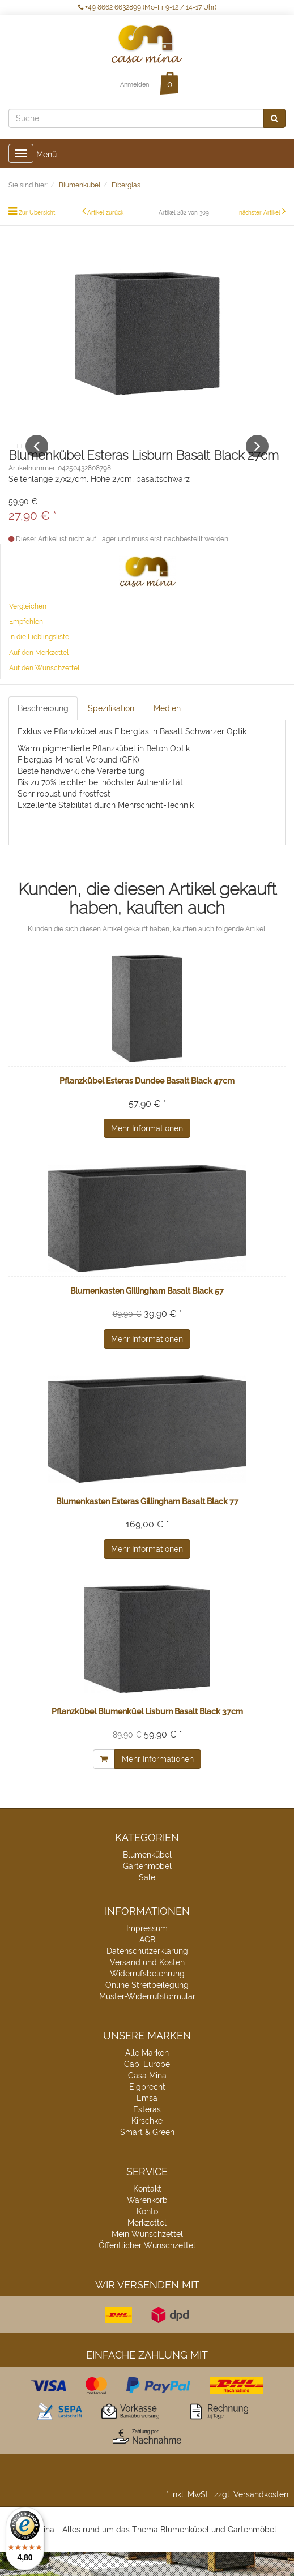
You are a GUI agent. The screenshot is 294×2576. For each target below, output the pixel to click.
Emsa (147, 2121)
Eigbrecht (147, 2110)
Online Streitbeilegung (147, 2008)
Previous (36, 458)
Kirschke (147, 2144)
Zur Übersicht (37, 212)
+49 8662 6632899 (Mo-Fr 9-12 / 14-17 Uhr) (147, 7)
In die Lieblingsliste (39, 661)
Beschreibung (43, 732)
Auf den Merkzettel (39, 677)
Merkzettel (147, 2246)
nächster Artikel (260, 212)
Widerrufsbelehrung (147, 1997)
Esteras (147, 2133)
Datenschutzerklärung (147, 1974)
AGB (147, 1963)
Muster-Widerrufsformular (147, 2020)
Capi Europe (147, 2088)
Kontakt (147, 2212)
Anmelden (134, 84)
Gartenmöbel (147, 1889)
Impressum (147, 1952)
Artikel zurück (105, 212)
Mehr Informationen (147, 1152)
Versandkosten (260, 2518)
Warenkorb (147, 2223)
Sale (147, 1901)
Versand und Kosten (147, 1986)
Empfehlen (26, 645)
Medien (167, 732)
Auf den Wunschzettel (44, 692)
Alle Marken (147, 2076)
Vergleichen (27, 630)
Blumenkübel (147, 1878)
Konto (147, 2235)
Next (257, 458)
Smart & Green (147, 2155)
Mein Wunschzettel (147, 2257)
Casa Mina (147, 2099)
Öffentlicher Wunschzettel (147, 2269)
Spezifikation (111, 732)
